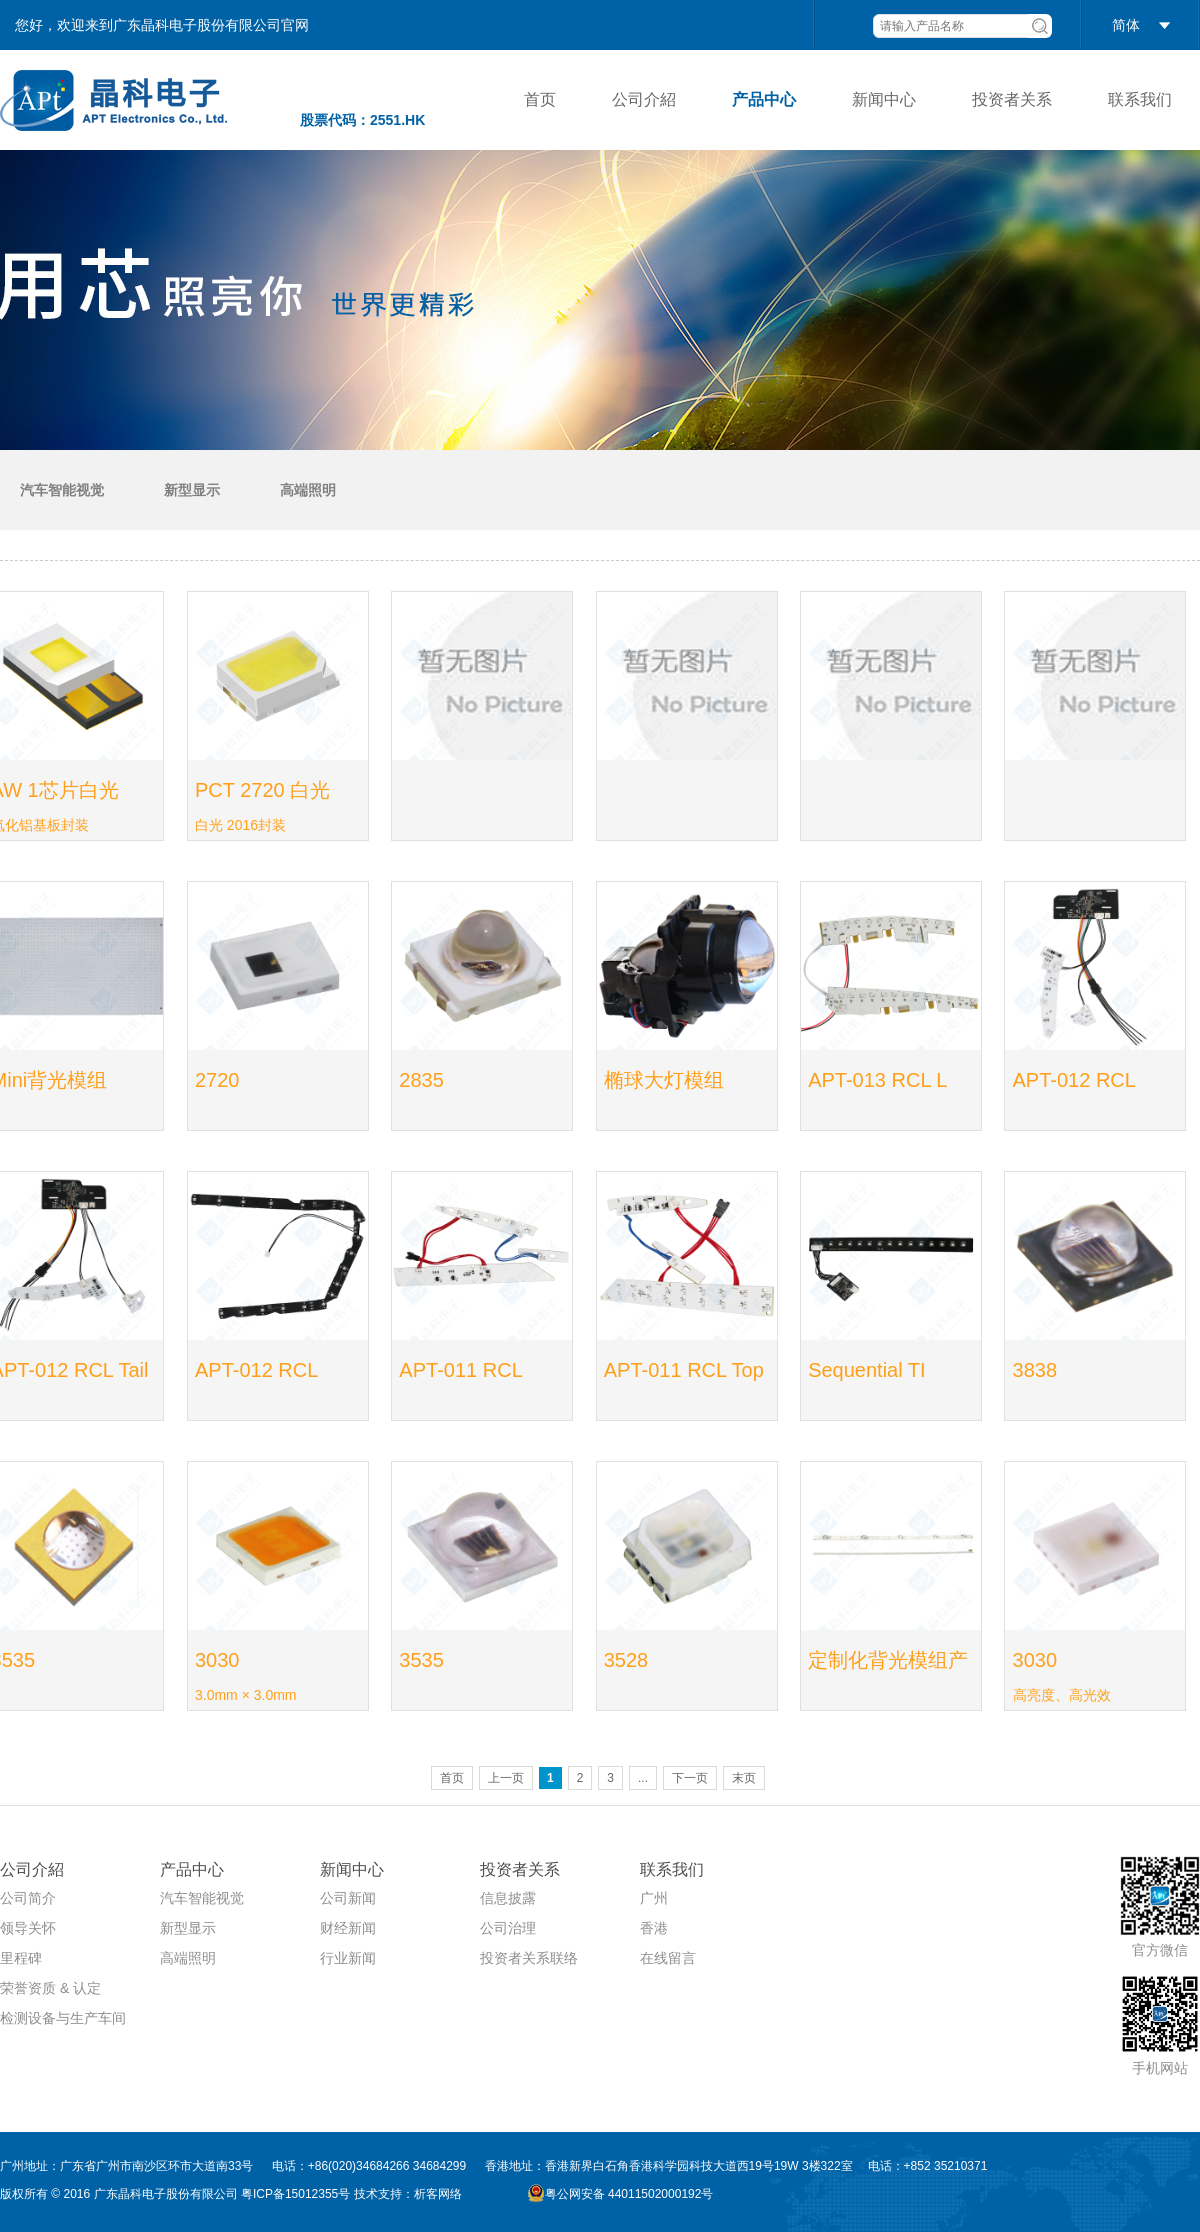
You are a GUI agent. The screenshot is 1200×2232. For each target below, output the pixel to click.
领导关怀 (28, 1928)
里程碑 (21, 1958)
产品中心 (764, 99)
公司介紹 (644, 99)
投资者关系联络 (529, 1958)
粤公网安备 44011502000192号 (620, 2193)
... (643, 1778)
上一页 (506, 1778)
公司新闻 (348, 1898)
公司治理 (508, 1928)
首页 (540, 99)
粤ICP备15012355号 (295, 2194)
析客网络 (438, 2194)
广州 (654, 1898)
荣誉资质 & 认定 (50, 1988)
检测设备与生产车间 (63, 2018)
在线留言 (668, 1958)
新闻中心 (884, 99)
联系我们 (1140, 99)
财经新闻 (348, 1928)
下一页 (690, 1778)
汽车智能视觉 (62, 490)
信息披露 (508, 1898)
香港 (654, 1928)
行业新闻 (348, 1958)
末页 (744, 1778)
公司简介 (28, 1898)
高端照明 (308, 490)
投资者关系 (1012, 99)
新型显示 (192, 490)
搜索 (1040, 26)
